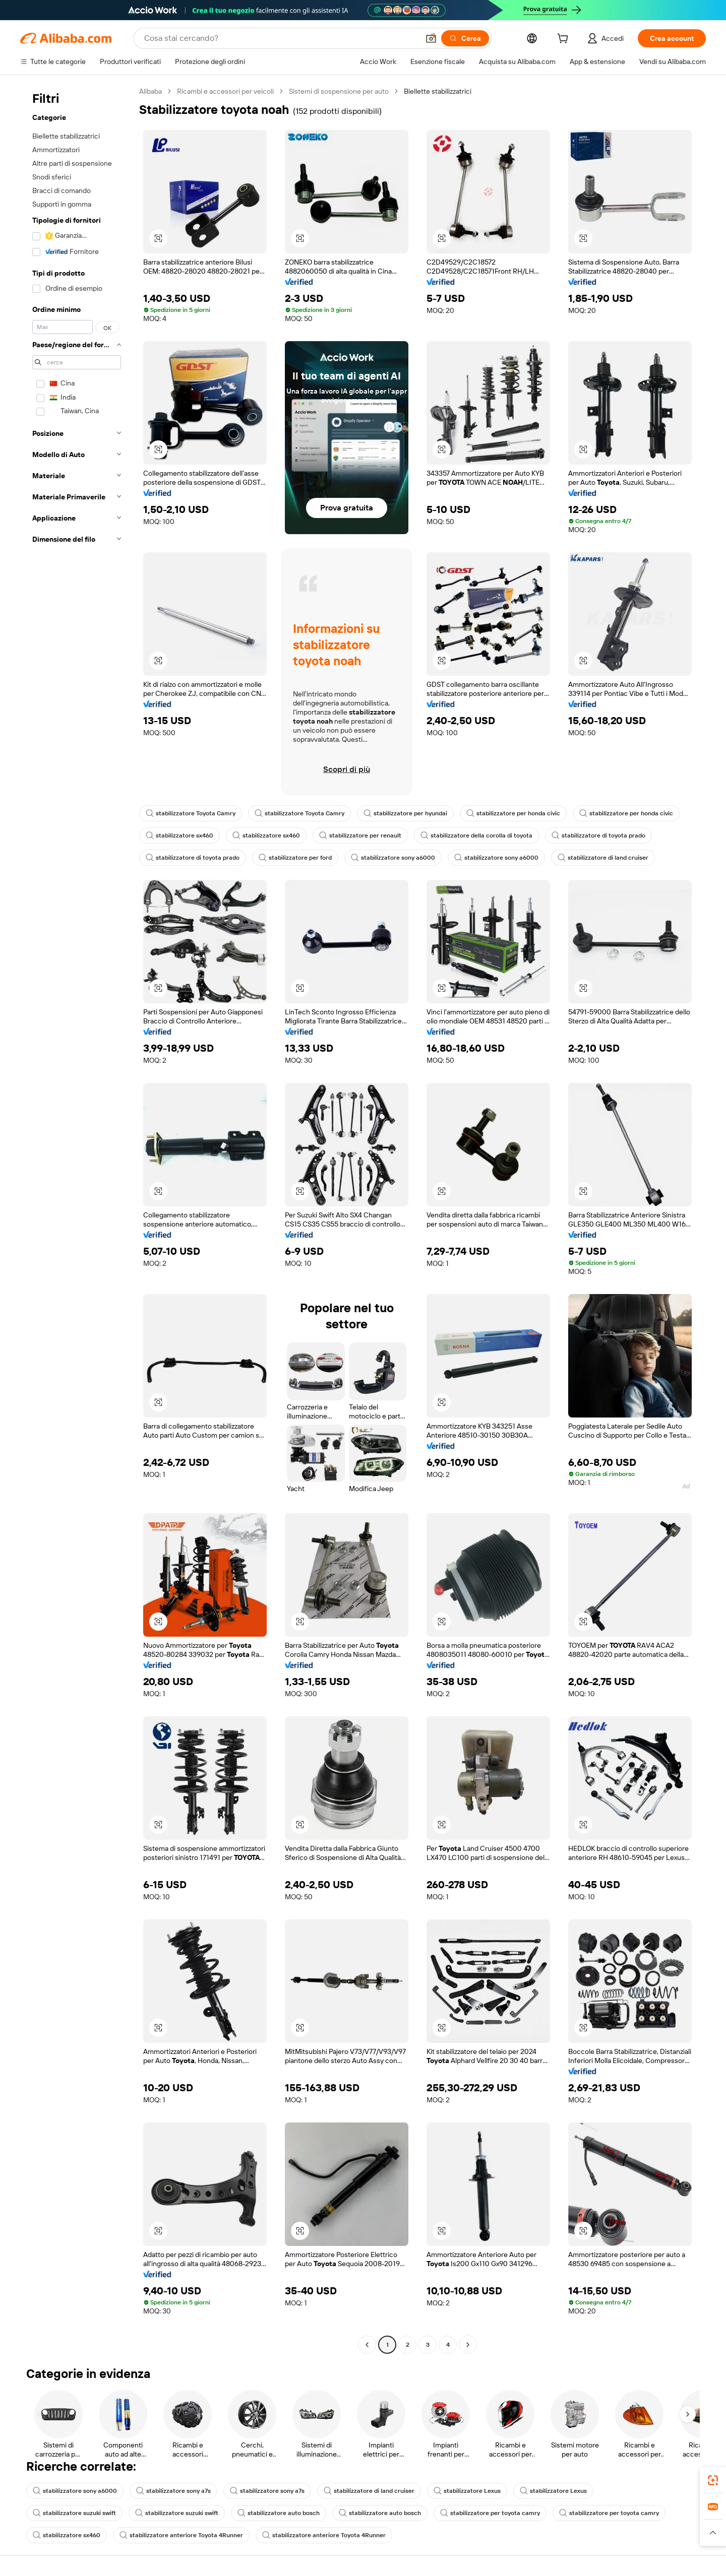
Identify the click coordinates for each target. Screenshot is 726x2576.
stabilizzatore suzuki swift (74, 2513)
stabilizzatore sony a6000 (393, 858)
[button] (431, 38)
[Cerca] (465, 38)
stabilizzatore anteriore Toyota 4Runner (181, 2535)
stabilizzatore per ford (295, 858)
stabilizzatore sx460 (179, 835)
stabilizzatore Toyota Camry (190, 813)
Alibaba (150, 91)
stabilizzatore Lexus (467, 2491)
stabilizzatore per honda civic (513, 813)
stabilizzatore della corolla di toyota (476, 835)
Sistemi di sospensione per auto (339, 91)
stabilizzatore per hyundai (405, 813)
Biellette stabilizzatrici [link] (437, 91)
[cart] (564, 40)
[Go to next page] (468, 2345)
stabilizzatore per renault (360, 835)
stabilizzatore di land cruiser (603, 858)
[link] (713, 2480)
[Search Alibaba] (280, 38)
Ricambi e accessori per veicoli (225, 91)
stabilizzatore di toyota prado (598, 835)
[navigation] (76, 1219)
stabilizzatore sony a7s (173, 2491)
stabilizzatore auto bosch (278, 2513)
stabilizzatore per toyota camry (490, 2513)
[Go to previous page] (367, 2345)
